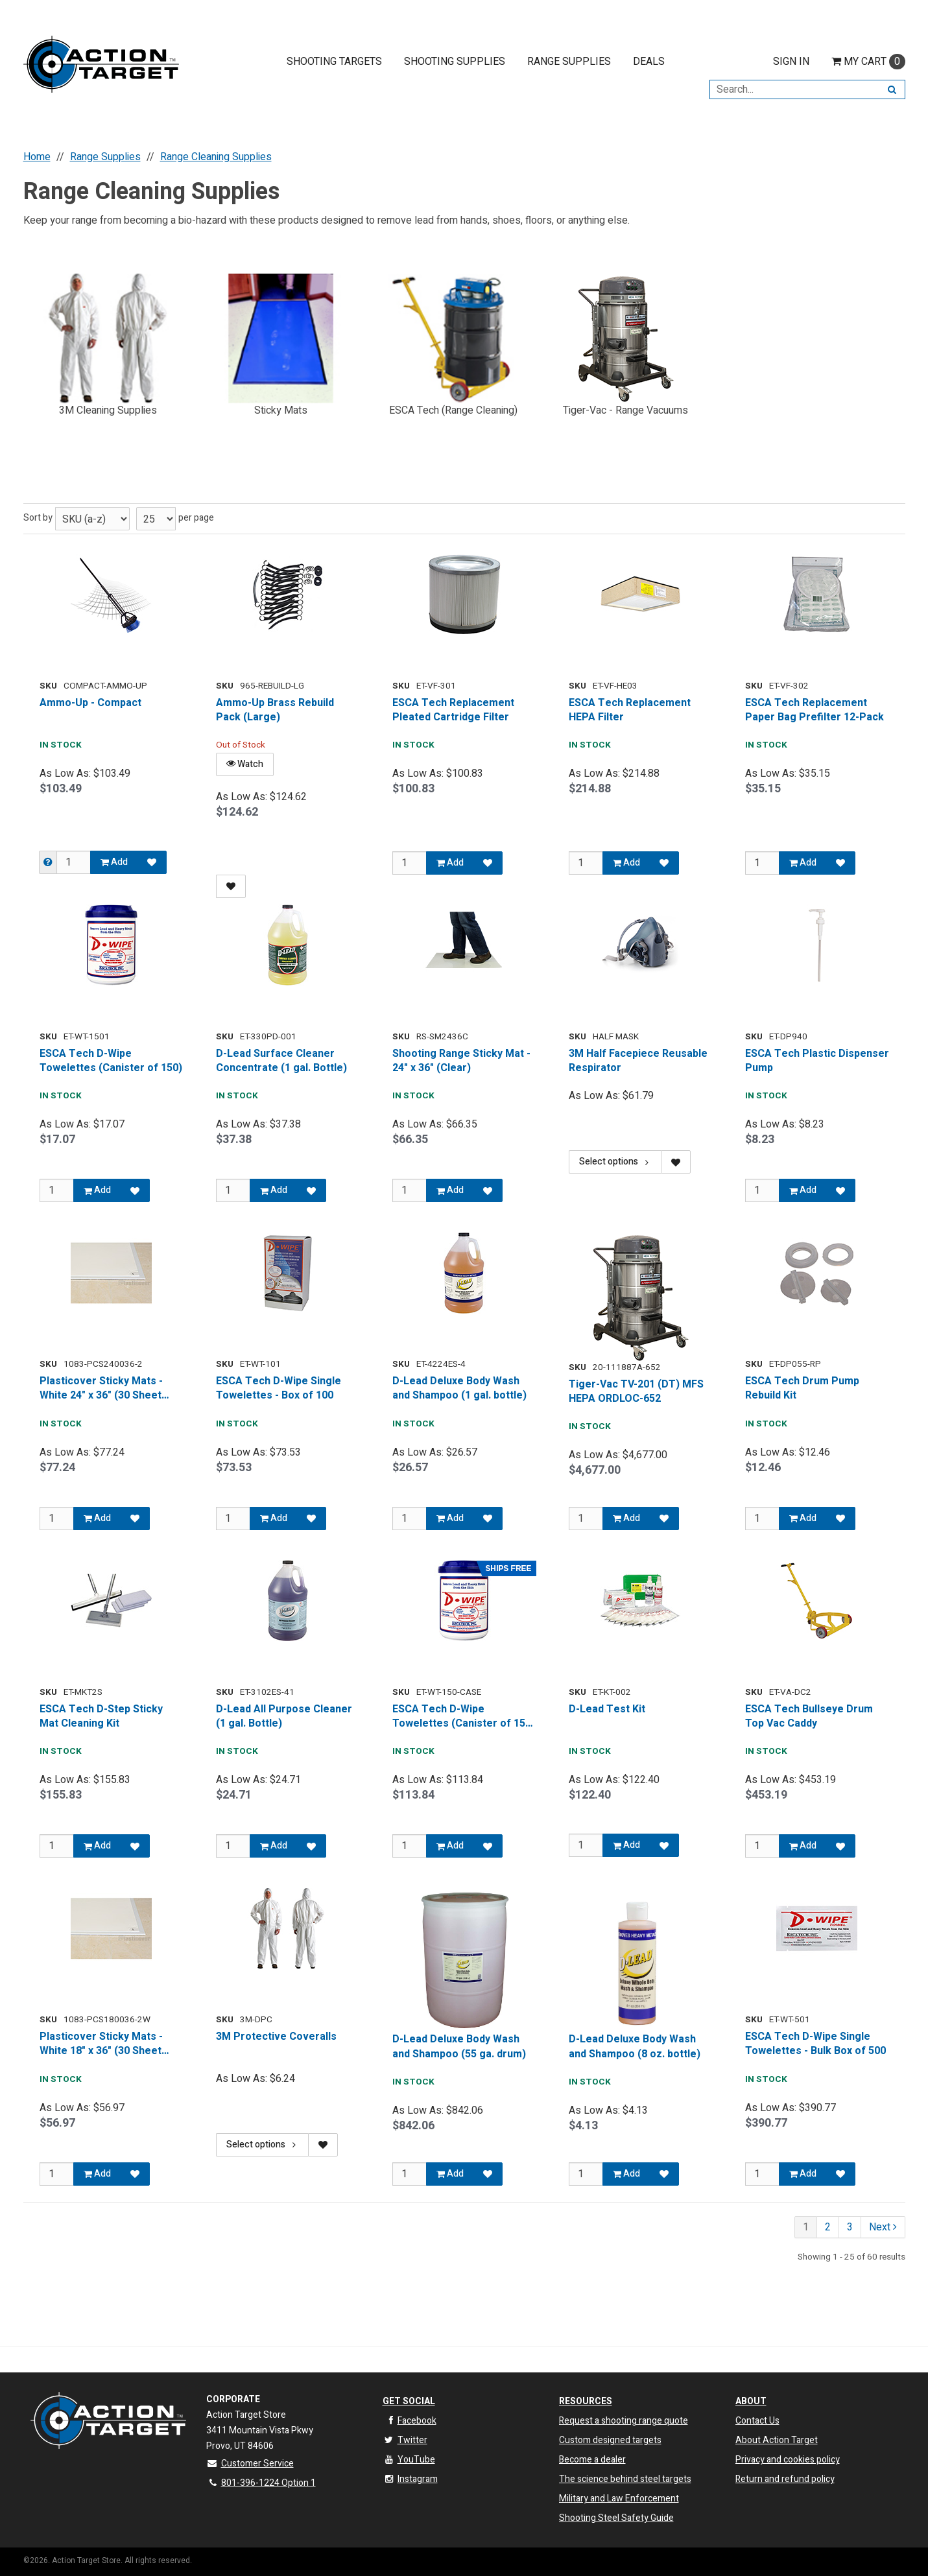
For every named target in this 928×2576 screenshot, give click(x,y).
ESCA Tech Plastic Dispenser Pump (817, 1061)
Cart (868, 61)
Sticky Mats (280, 410)
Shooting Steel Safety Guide (616, 2518)
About (751, 2401)
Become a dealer (592, 2459)
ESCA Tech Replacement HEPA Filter (630, 710)
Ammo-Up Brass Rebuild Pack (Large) (275, 710)
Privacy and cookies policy (787, 2459)
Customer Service (250, 2463)
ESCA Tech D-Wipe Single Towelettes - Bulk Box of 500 (815, 2046)
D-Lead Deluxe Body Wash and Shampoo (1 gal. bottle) (459, 1388)
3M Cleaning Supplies (108, 410)
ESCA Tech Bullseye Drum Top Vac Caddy (809, 1716)
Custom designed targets (610, 2440)
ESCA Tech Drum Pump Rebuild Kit (802, 1388)
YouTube (409, 2459)
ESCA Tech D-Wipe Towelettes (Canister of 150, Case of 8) (463, 1716)
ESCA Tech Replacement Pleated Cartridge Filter (453, 710)
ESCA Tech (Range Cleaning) (453, 410)
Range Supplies (569, 61)
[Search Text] (794, 89)
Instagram (410, 2479)
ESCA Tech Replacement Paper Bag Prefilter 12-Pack (814, 710)
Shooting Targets (334, 61)
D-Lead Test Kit (607, 1709)
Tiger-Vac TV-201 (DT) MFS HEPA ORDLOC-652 (636, 1391)
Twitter (405, 2440)
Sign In (791, 61)
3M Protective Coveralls (276, 2039)
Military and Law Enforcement (619, 2498)
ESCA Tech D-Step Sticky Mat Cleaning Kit (101, 1716)
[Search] (892, 89)
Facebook (409, 2421)
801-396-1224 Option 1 (261, 2483)
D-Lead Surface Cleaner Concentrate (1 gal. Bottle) (281, 1061)
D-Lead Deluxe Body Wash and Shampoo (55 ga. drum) (459, 2046)
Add (114, 862)
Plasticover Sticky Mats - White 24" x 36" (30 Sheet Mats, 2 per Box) (101, 1388)
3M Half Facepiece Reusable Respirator (638, 1061)
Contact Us (757, 2421)
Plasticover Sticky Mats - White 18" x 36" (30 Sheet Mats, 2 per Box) (101, 2046)
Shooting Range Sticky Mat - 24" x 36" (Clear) (461, 1061)
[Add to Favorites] (152, 862)
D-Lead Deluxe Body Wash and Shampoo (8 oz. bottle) (634, 2046)
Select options (615, 1161)
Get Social (409, 2401)
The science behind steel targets (625, 2479)
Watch (244, 764)
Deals (649, 61)
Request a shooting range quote (623, 2421)
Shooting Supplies (454, 61)
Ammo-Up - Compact (90, 703)
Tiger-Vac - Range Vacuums (625, 410)
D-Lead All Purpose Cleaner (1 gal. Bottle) (284, 1716)
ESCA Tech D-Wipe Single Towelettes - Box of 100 (278, 1388)
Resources (585, 2401)
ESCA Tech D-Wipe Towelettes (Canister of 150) (111, 1061)
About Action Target (776, 2440)
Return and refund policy (785, 2479)
